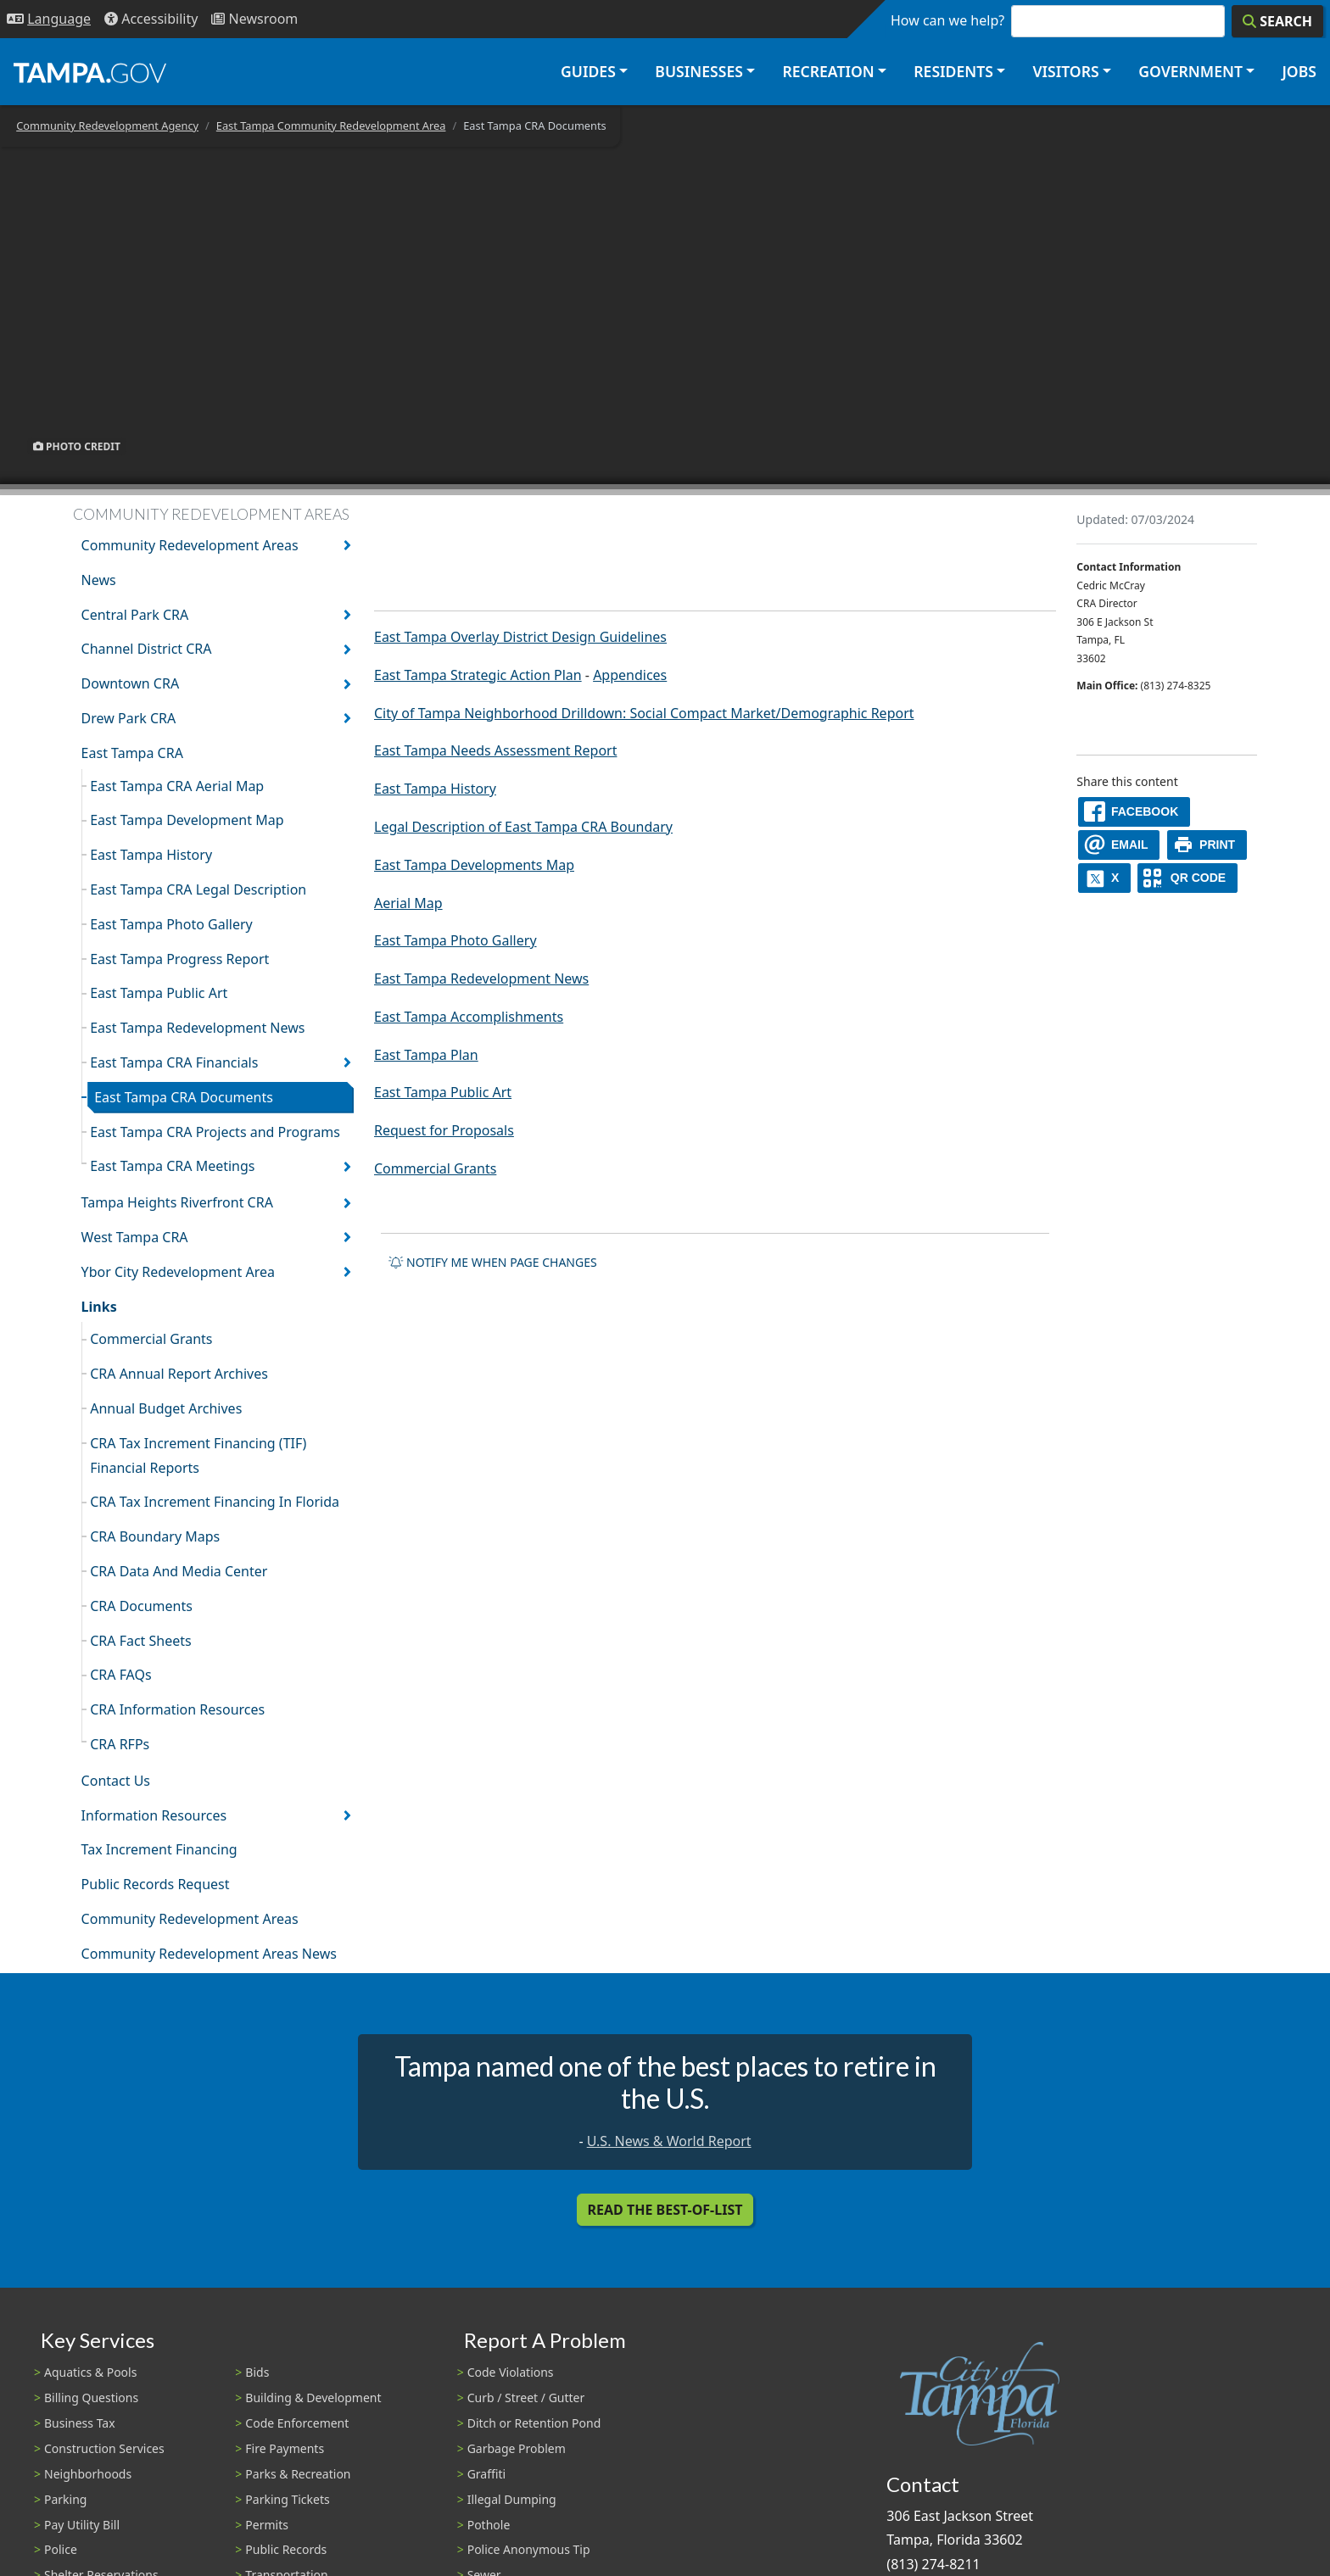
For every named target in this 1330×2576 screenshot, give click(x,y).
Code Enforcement (297, 2423)
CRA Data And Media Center (178, 1571)
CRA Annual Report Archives (179, 1373)
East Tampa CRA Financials (174, 1062)
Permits (266, 2525)
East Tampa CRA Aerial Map (177, 786)
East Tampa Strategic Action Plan (478, 675)
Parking (65, 2499)
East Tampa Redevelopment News (197, 1027)
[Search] (1277, 21)
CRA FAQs (121, 1674)
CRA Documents (141, 1606)
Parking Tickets (287, 2499)
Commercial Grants (151, 1339)
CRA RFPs (119, 1744)
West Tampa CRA (134, 1237)
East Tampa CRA (132, 753)
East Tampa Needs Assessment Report (495, 750)
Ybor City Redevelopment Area (178, 1272)
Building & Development (313, 2397)
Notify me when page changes (492, 1262)
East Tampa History (151, 854)
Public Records (286, 2549)
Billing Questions (91, 2397)
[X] (1104, 878)
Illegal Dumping (511, 2499)
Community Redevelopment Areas (190, 545)
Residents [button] (953, 71)
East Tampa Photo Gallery (171, 924)
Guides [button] (588, 71)
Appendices (630, 675)
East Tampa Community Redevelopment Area (331, 125)
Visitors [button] (1065, 71)
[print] (1207, 845)
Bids (257, 2372)
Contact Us (115, 1780)
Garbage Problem (516, 2448)
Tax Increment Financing (159, 1849)
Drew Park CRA (128, 718)
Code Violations (510, 2372)
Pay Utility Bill (82, 2525)
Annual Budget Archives (166, 1408)
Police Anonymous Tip (528, 2549)
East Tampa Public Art (158, 993)
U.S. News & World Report (669, 2141)
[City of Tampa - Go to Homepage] (90, 72)
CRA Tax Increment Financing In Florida (214, 1501)
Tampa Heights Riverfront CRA (177, 1202)
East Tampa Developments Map (474, 865)
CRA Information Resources (177, 1709)
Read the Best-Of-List (665, 2209)
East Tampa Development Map (186, 820)
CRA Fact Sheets (141, 1640)
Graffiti (486, 2474)
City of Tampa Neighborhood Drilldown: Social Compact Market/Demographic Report (644, 713)
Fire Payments (284, 2448)
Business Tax (79, 2423)
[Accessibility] (151, 19)
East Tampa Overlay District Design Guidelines (520, 636)
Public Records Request (155, 1884)
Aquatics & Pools (90, 2372)
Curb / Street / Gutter (526, 2397)
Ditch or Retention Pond (534, 2423)
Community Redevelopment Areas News (209, 1953)
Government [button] (1190, 71)
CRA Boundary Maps (155, 1536)
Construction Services (104, 2448)
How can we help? (947, 20)
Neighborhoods (87, 2474)
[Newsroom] (254, 19)
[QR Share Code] (1187, 878)
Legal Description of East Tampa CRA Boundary (523, 826)
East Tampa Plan (426, 1054)
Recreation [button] (828, 71)
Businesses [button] (699, 71)
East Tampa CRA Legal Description (198, 889)
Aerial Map (408, 903)
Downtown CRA (130, 683)
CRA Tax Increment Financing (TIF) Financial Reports (198, 1455)
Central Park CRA (135, 614)
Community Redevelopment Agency (107, 125)
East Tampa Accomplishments (468, 1016)
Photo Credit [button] (76, 446)
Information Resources (154, 1815)
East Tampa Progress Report (179, 959)
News (98, 580)
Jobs (1299, 71)
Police (60, 2549)
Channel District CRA (146, 648)
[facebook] (1134, 812)
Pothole (489, 2525)
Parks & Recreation (297, 2474)
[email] (1119, 845)
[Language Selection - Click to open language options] (49, 19)
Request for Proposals (444, 1130)
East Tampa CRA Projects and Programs (215, 1132)
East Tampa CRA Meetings (172, 1166)
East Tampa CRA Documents (183, 1097)
